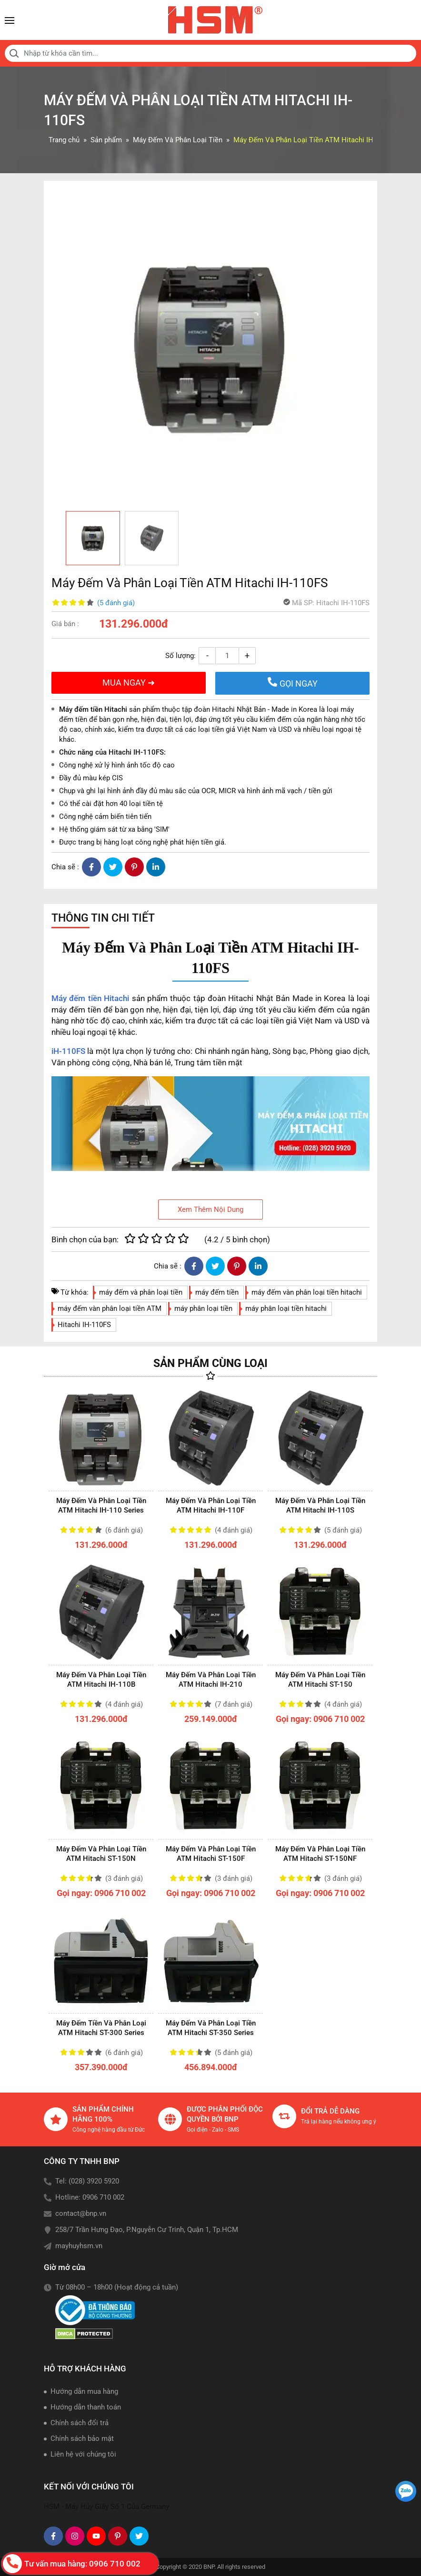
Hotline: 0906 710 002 (89, 2197)
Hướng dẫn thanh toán (85, 2407)
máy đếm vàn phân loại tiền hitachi (306, 1292)
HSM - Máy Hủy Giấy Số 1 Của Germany (106, 2506)
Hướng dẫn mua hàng (84, 2391)
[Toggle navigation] (9, 20)
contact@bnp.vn (80, 2213)
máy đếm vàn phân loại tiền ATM (109, 1308)
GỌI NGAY (293, 682)
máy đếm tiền (217, 1292)
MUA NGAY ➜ (128, 683)
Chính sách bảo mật (82, 2438)
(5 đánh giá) (116, 603)
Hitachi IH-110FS (84, 1324)
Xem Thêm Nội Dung (210, 1209)
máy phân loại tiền (203, 1308)
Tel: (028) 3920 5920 (87, 2181)
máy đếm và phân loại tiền (140, 1292)
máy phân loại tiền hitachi (286, 1308)
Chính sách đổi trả (79, 2423)
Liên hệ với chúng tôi (83, 2454)
